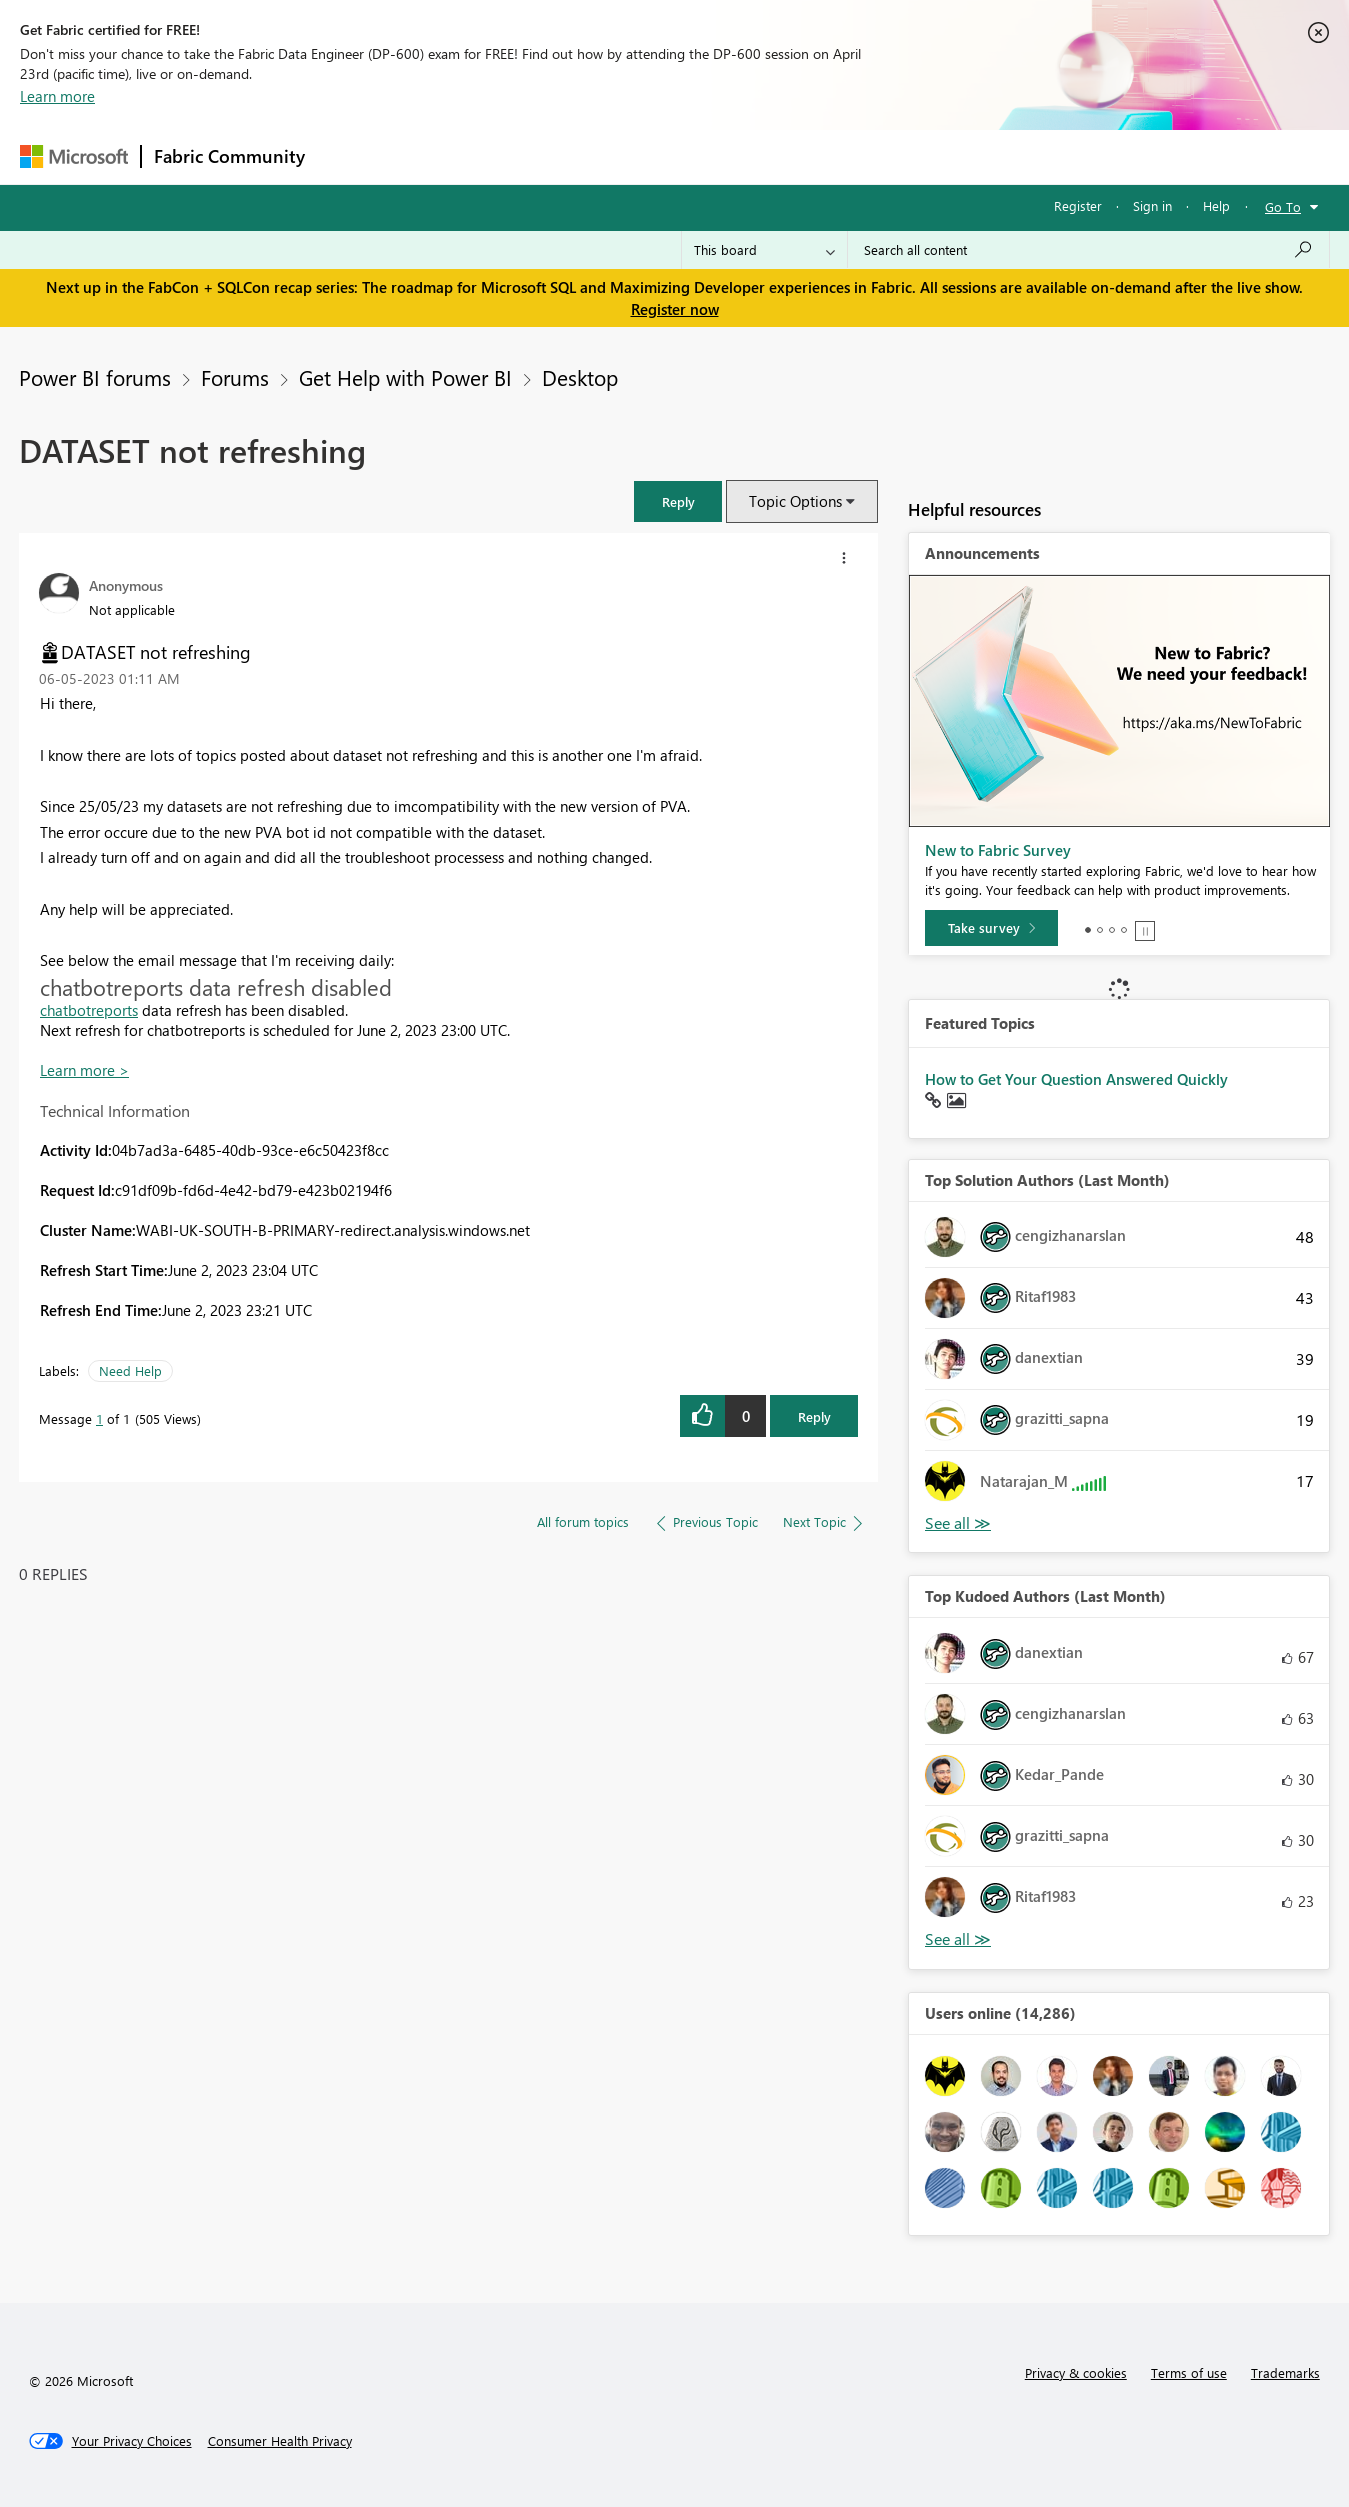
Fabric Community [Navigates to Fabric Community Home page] (229, 156)
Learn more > (84, 1070)
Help (1216, 205)
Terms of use (1189, 2372)
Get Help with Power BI (405, 377)
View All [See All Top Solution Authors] (958, 1523)
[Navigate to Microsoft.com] (74, 156)
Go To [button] (1283, 206)
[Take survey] (991, 928)
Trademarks (1285, 2372)
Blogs (699, 156)
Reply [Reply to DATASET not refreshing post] (814, 1416)
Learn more (57, 96)
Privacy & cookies (1076, 2372)
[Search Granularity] (764, 250)
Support (860, 156)
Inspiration (438, 156)
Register (1078, 205)
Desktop (580, 377)
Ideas (520, 156)
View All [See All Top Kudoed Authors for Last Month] (958, 1939)
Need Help (130, 1370)
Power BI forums (95, 377)
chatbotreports (89, 1010)
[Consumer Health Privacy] (280, 2441)
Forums (350, 156)
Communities (609, 156)
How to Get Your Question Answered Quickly (1076, 1079)
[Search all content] (1088, 250)
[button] (678, 501)
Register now (675, 309)
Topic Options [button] (795, 501)
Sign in (1152, 205)
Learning (776, 156)
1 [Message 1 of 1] (99, 1418)
